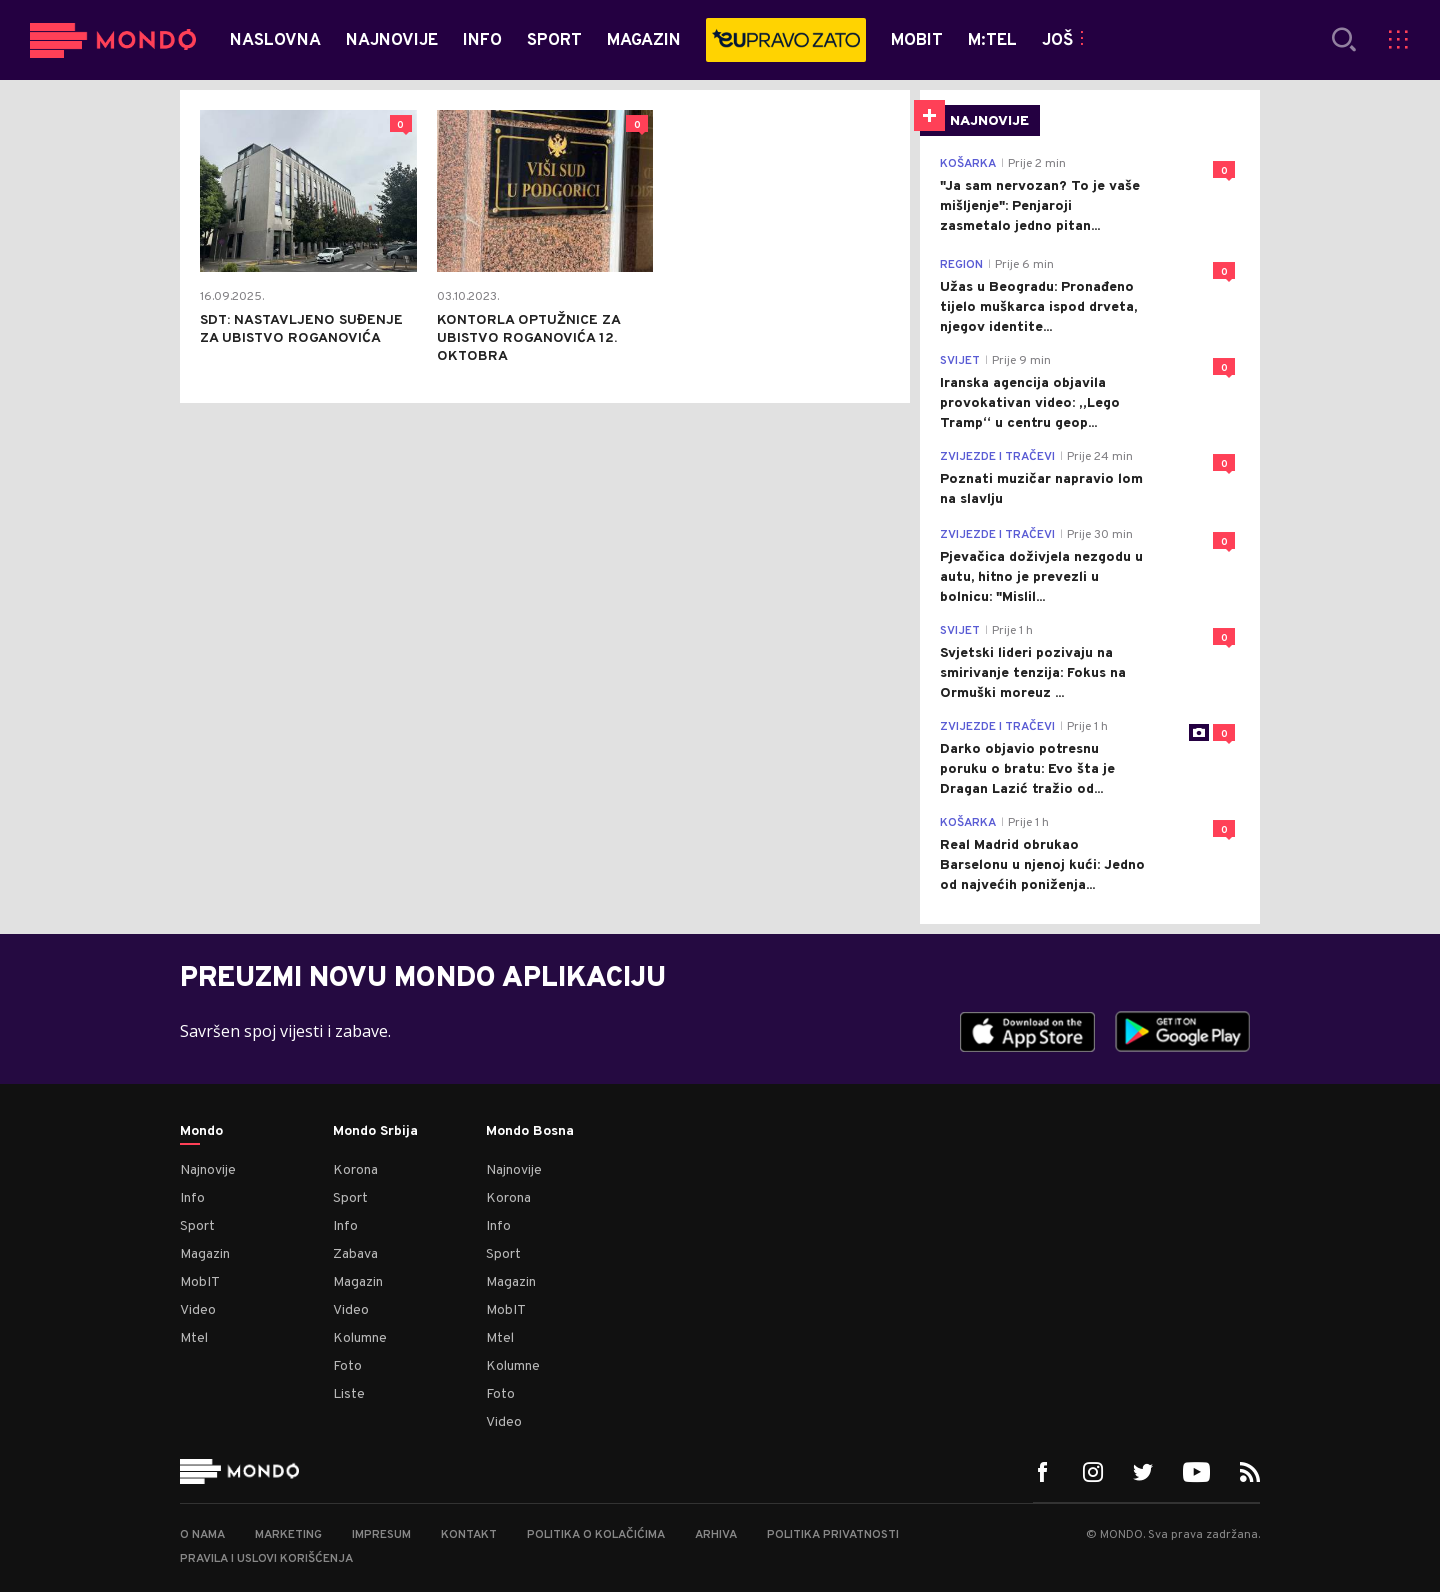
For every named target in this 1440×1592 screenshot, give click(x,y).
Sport (197, 1226)
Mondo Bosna (530, 1132)
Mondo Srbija (375, 1132)
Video (198, 1310)
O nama (202, 1535)
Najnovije (208, 1170)
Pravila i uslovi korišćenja (266, 1559)
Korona (355, 1170)
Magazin (205, 1254)
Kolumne (360, 1338)
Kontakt (469, 1535)
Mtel (194, 1338)
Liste (349, 1394)
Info (192, 1198)
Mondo (201, 1132)
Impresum (381, 1535)
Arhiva (716, 1535)
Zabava (355, 1254)
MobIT (200, 1282)
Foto (347, 1366)
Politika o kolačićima (596, 1535)
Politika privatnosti (833, 1535)
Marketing (288, 1535)
